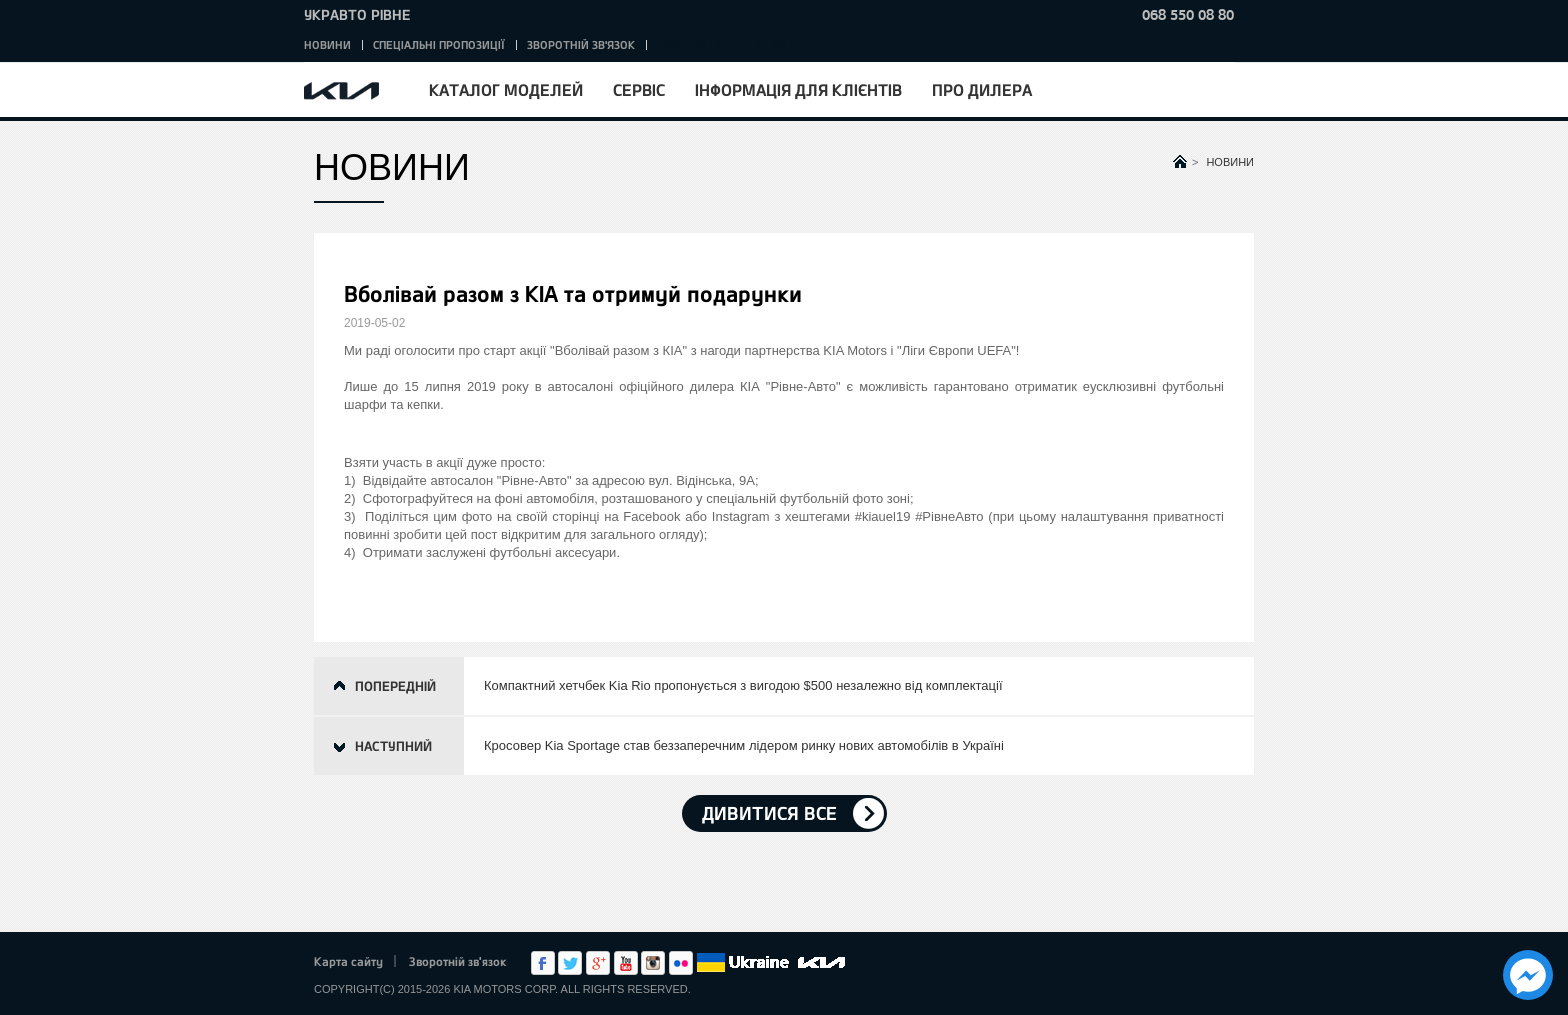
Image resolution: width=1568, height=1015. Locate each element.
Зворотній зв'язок (581, 44)
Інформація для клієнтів (798, 89)
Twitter (570, 963)
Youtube (626, 963)
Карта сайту (348, 961)
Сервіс (639, 89)
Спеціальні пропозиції (439, 44)
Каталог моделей (506, 89)
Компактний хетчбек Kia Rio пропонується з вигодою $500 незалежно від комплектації (743, 685)
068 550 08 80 (1188, 14)
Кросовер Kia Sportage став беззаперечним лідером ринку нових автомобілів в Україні (744, 745)
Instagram (653, 963)
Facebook (543, 963)
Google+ (598, 963)
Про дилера (982, 89)
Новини (327, 44)
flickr (681, 963)
